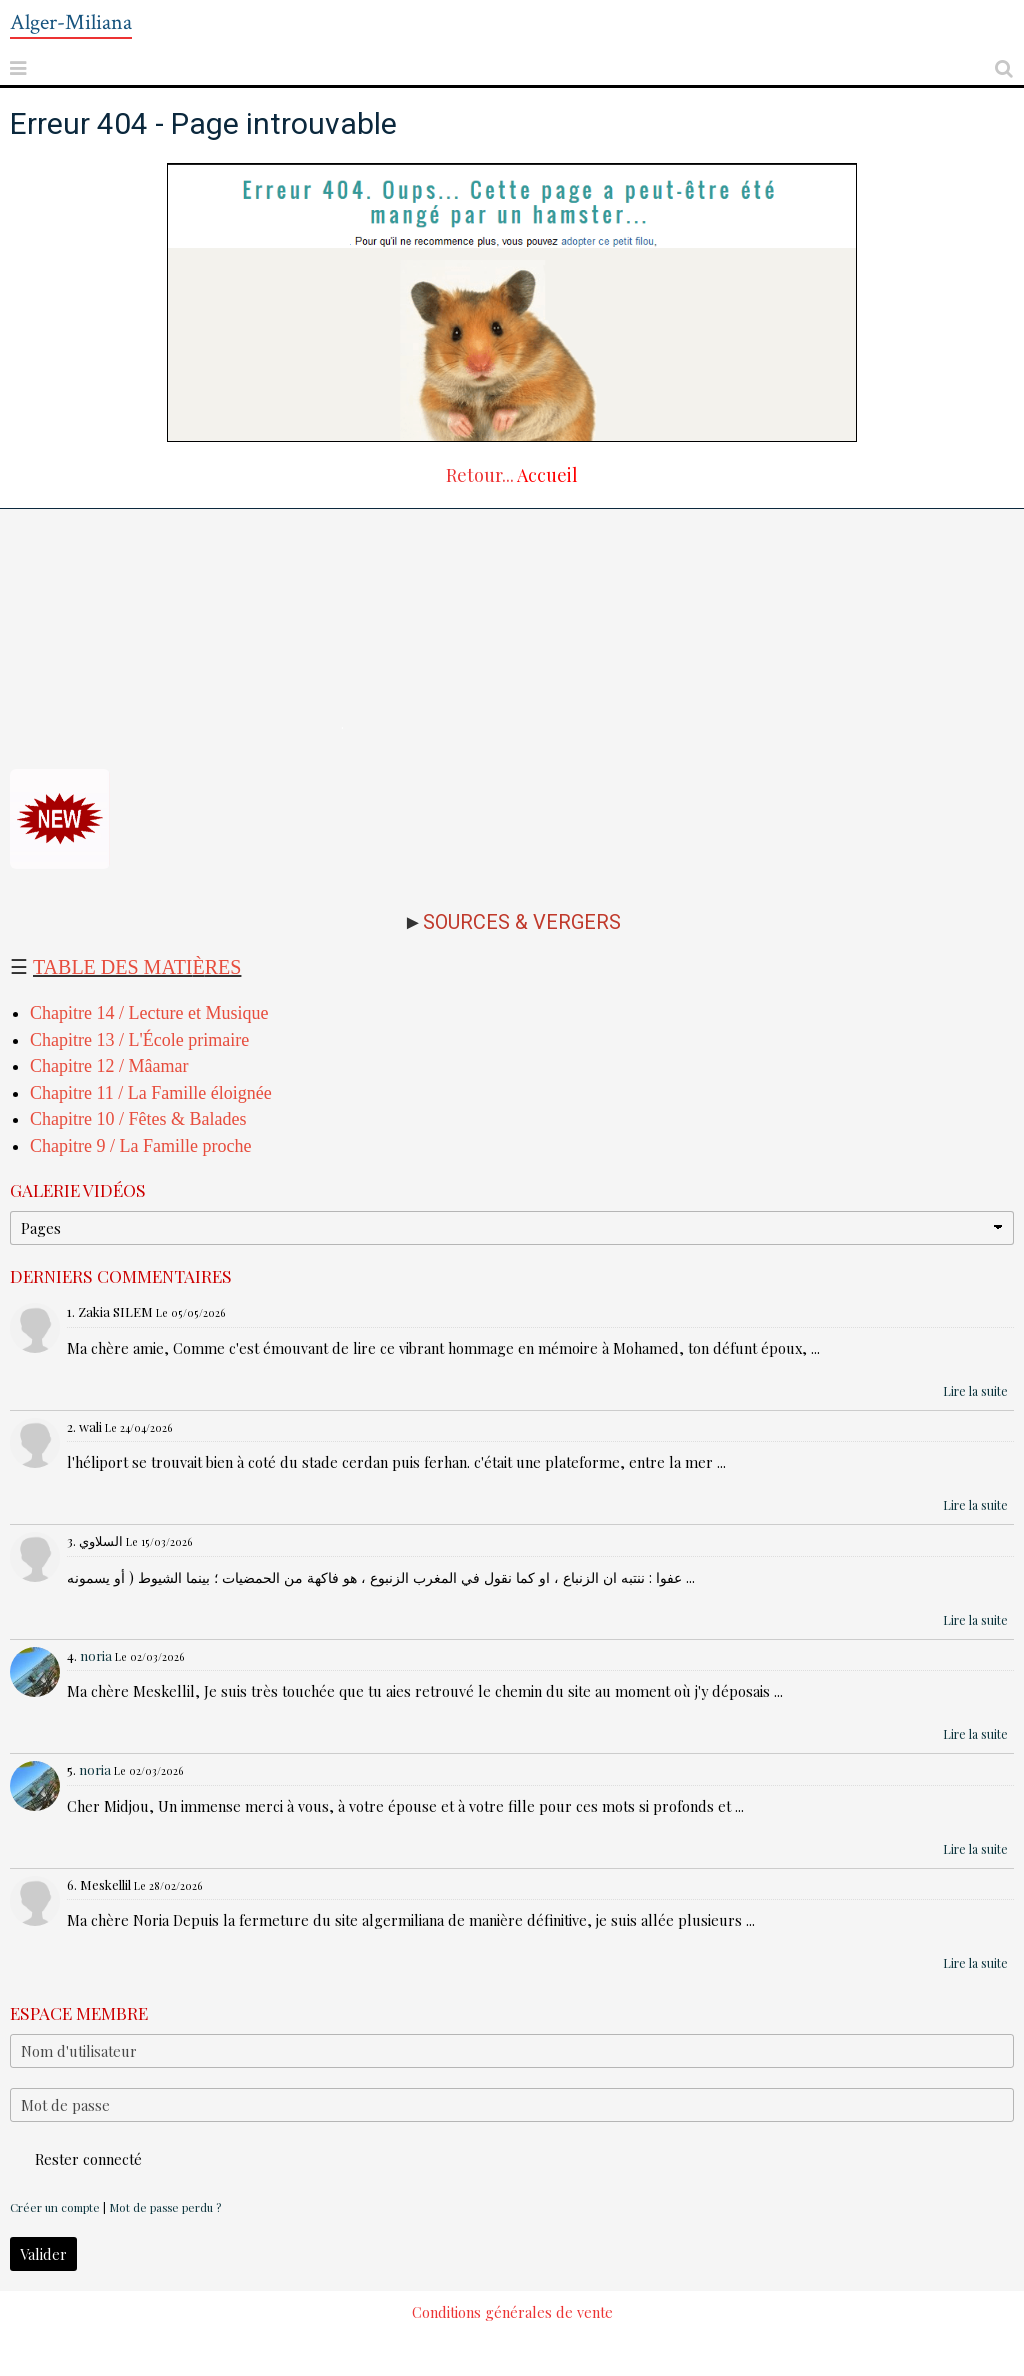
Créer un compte (55, 2207)
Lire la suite (975, 1391)
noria (96, 1655)
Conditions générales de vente (512, 2312)
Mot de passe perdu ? (165, 2207)
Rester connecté (76, 2159)
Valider (43, 2254)
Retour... (480, 475)
